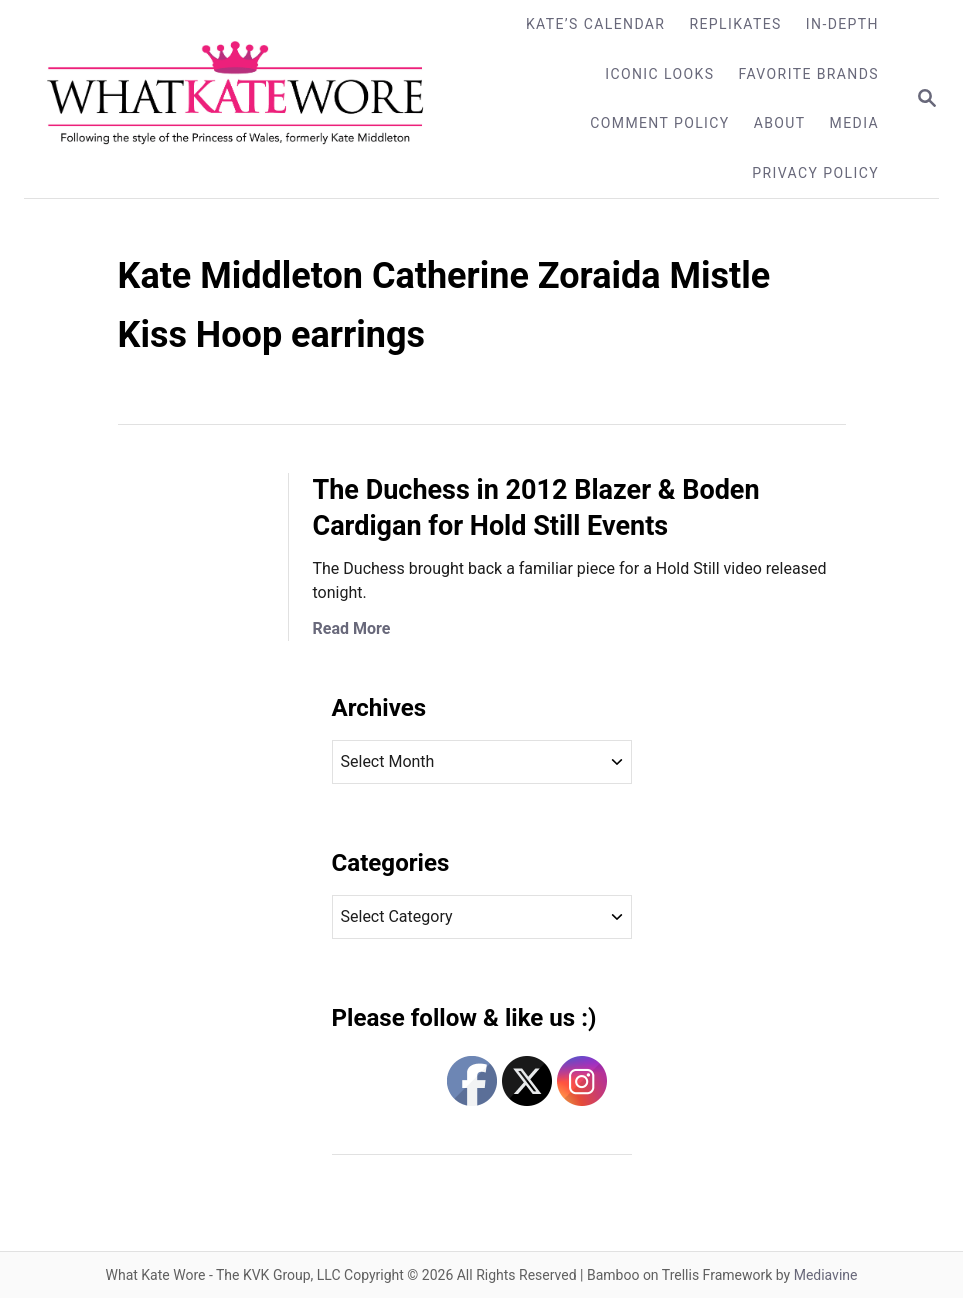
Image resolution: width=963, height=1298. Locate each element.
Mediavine (826, 1275)
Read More (352, 628)
